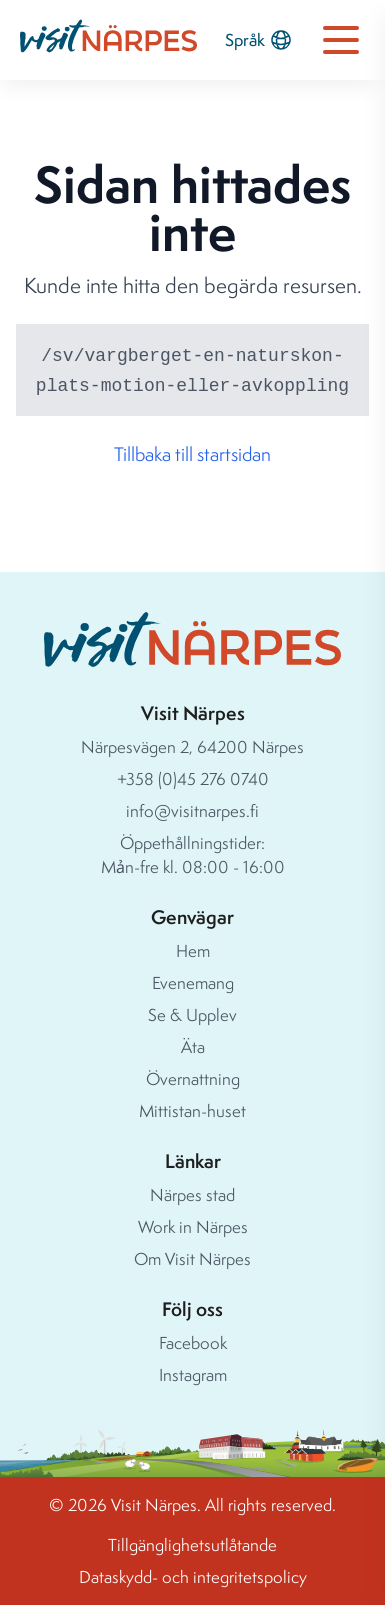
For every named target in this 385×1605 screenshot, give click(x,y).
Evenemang (193, 982)
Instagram (193, 1374)
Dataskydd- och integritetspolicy (193, 1576)
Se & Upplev (192, 1014)
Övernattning (193, 1078)
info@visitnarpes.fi (192, 810)
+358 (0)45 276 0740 (193, 778)
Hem (193, 950)
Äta (193, 1046)
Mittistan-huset (192, 1110)
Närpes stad (192, 1194)
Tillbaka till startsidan (192, 454)
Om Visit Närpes (192, 1258)
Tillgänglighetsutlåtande (192, 1544)
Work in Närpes (193, 1226)
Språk (259, 40)
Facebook (193, 1342)
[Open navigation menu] (341, 40)
